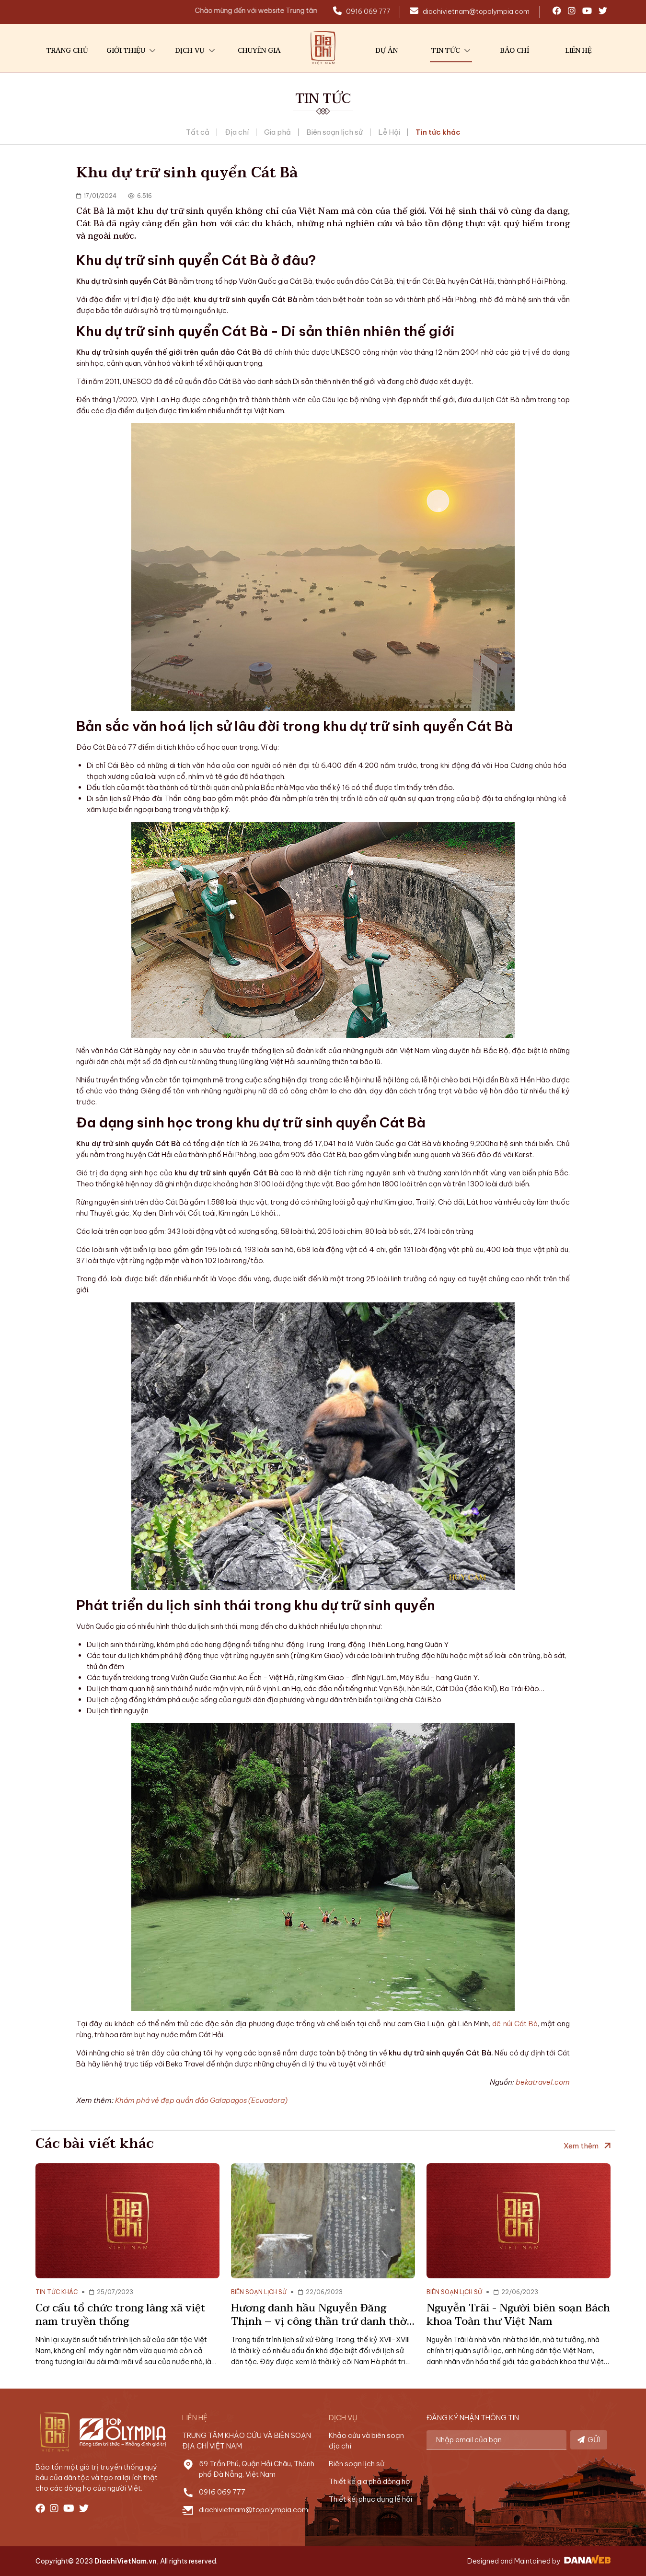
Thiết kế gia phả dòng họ (369, 2481)
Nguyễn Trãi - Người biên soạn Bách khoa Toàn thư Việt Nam (518, 2315)
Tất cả (197, 132)
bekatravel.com (543, 2082)
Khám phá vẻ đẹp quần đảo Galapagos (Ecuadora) (201, 2100)
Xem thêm (581, 2145)
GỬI (588, 2439)
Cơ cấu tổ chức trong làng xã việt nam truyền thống (120, 2315)
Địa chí (237, 132)
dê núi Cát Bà (514, 2023)
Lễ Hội (389, 132)
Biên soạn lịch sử (334, 132)
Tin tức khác (438, 132)
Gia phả (277, 132)
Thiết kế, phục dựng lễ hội (370, 2499)
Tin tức (323, 98)
